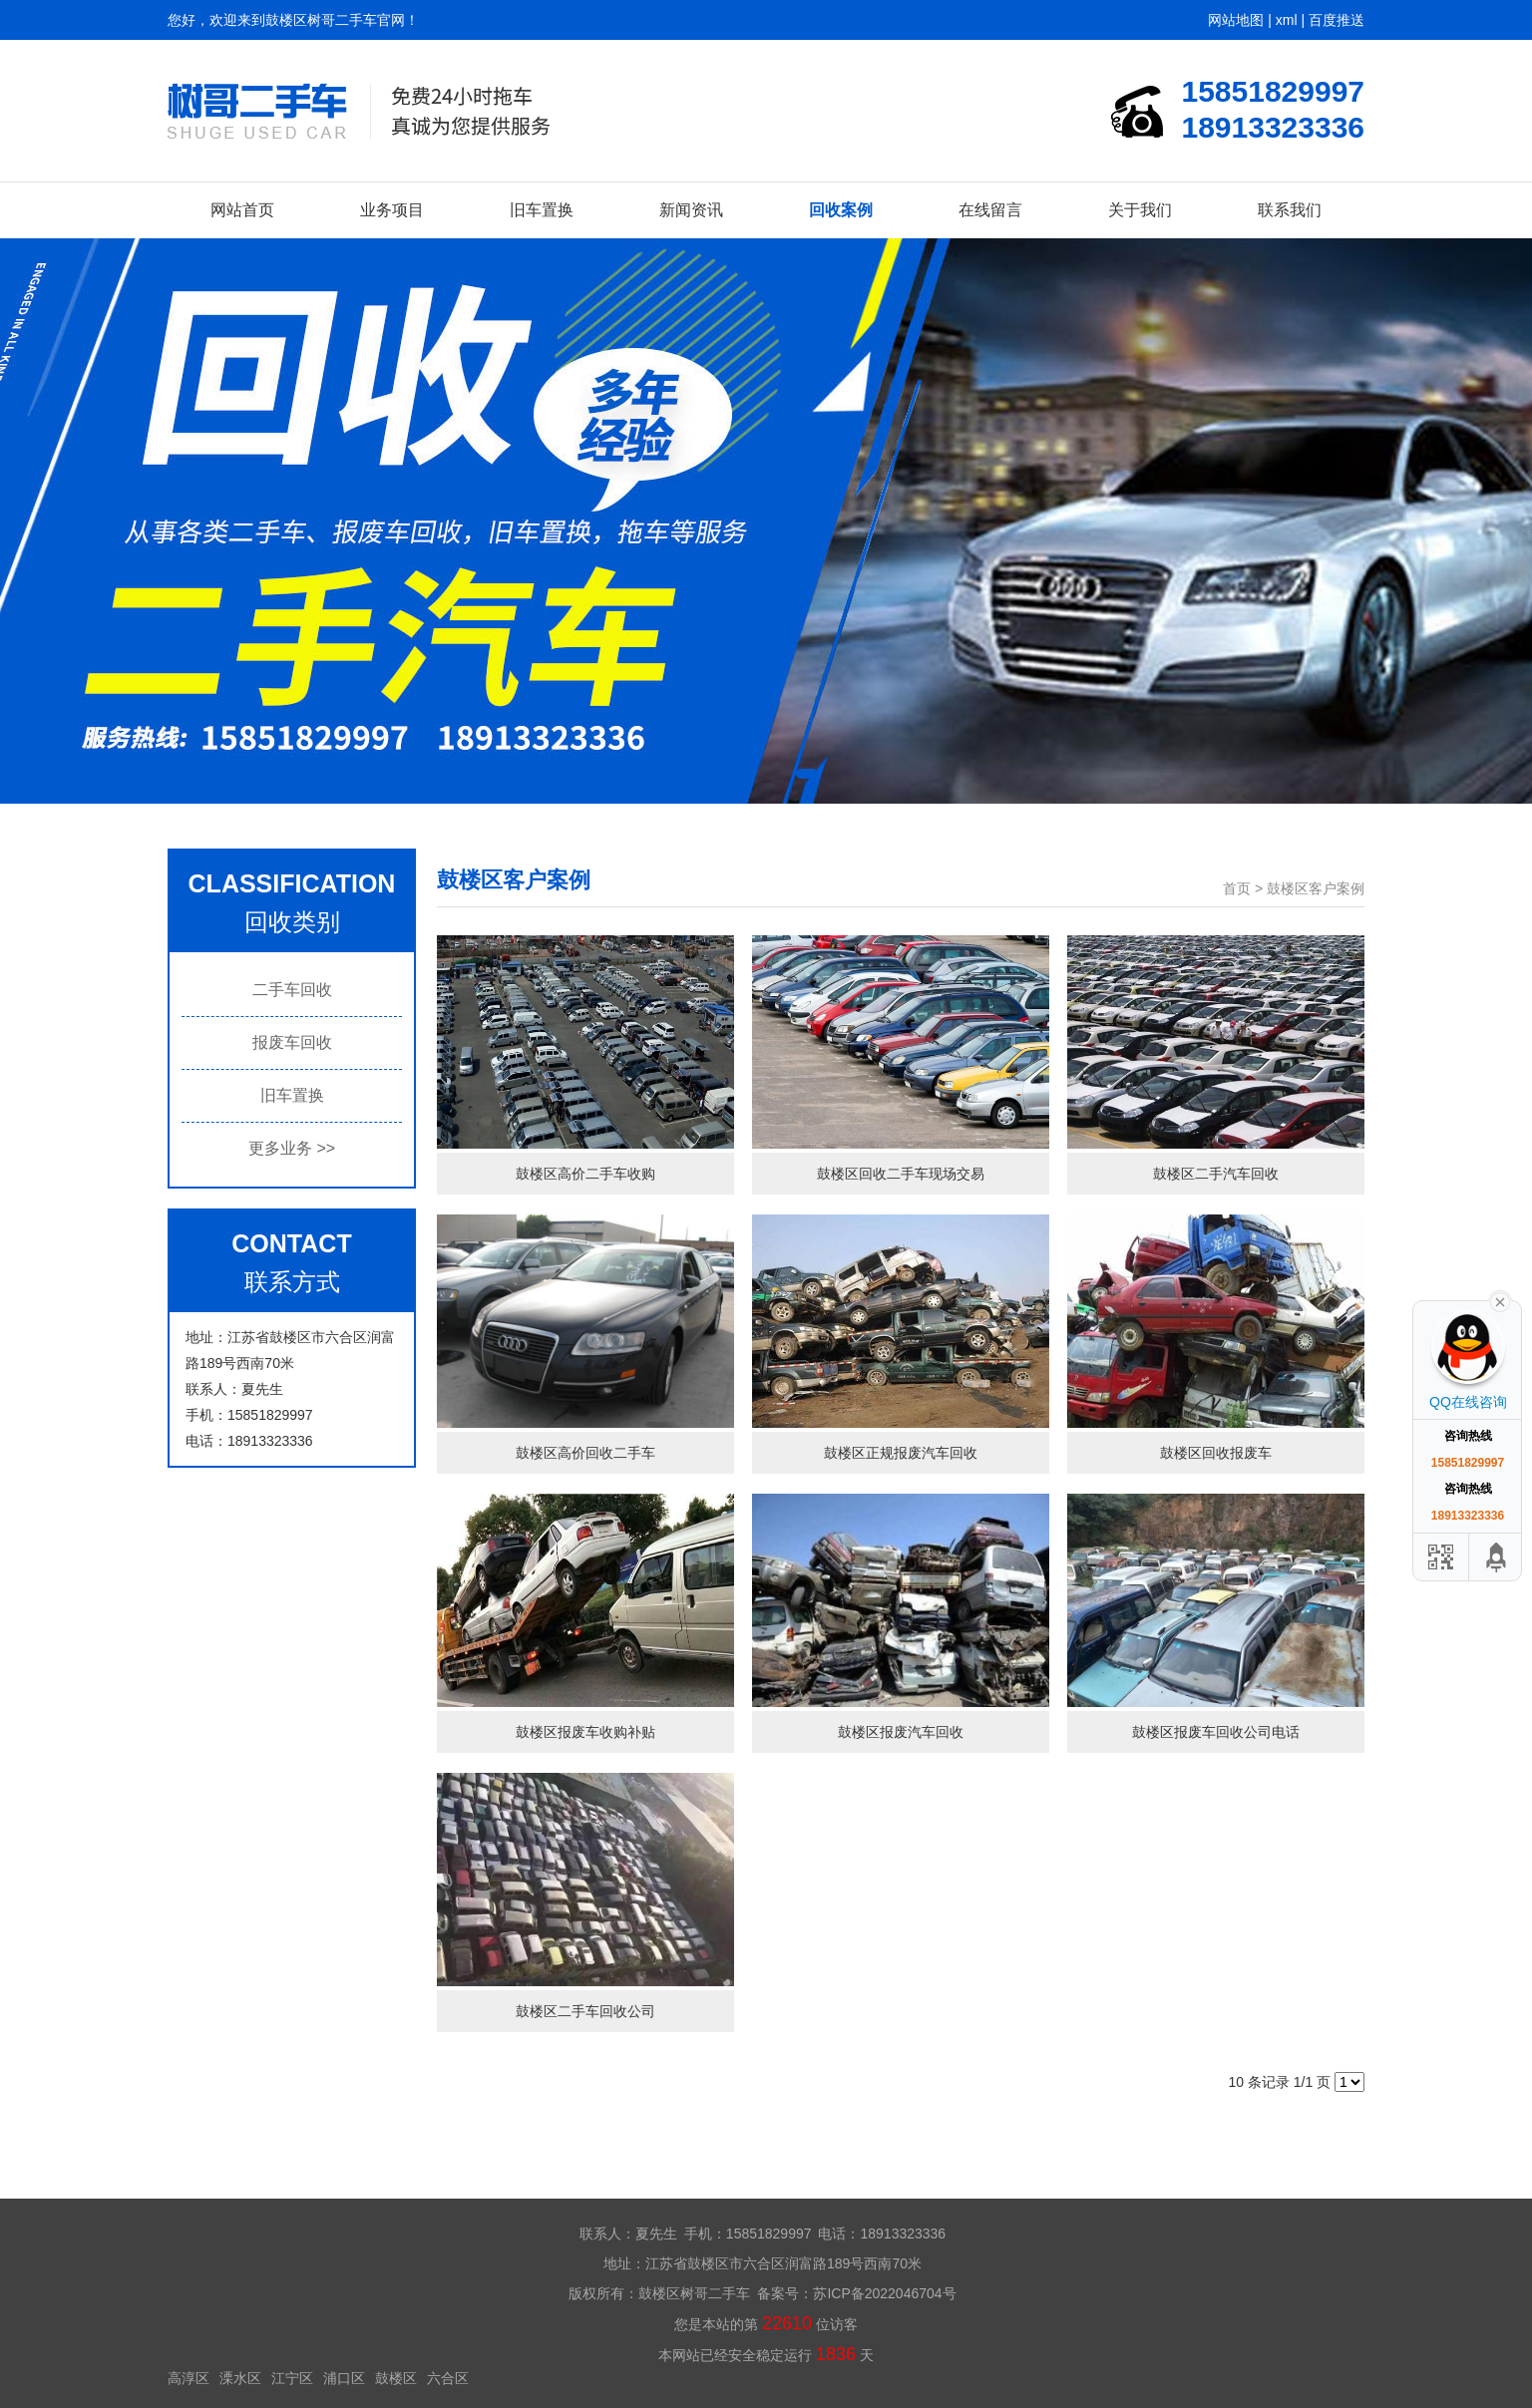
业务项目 (392, 209)
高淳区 (188, 2378)
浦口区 (344, 2378)
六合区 (448, 2378)
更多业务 (291, 1148)
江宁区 (292, 2378)
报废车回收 (292, 1042)
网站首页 (242, 209)
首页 (1237, 888)
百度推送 (1336, 20)
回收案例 (841, 209)
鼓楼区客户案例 (1315, 888)
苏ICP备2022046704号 (884, 2293)
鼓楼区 (396, 2378)
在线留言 (990, 209)
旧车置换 (542, 209)
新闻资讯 (691, 209)
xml (1287, 20)
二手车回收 (292, 989)
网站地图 (1236, 20)
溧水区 (240, 2378)
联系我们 (1290, 209)
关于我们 (1140, 209)
